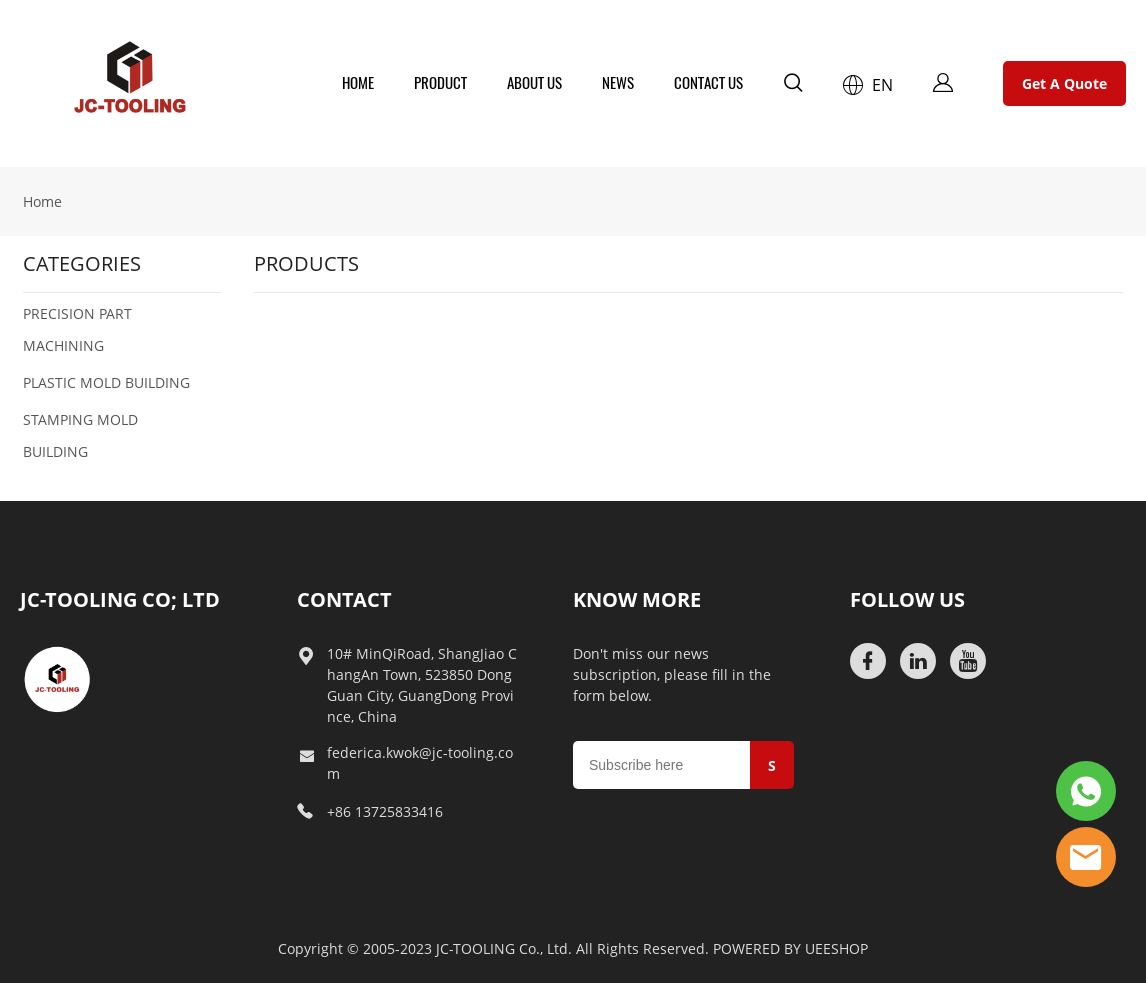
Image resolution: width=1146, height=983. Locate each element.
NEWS (618, 83)
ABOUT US (534, 83)
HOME (358, 83)
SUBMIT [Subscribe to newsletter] (774, 772)
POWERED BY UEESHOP (790, 948)
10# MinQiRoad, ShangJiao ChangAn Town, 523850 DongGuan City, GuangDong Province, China (422, 685)
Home (42, 201)
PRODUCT (440, 83)
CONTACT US (708, 83)
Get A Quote (1064, 83)
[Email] (661, 765)
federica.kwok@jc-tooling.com (420, 763)
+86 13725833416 (385, 811)
